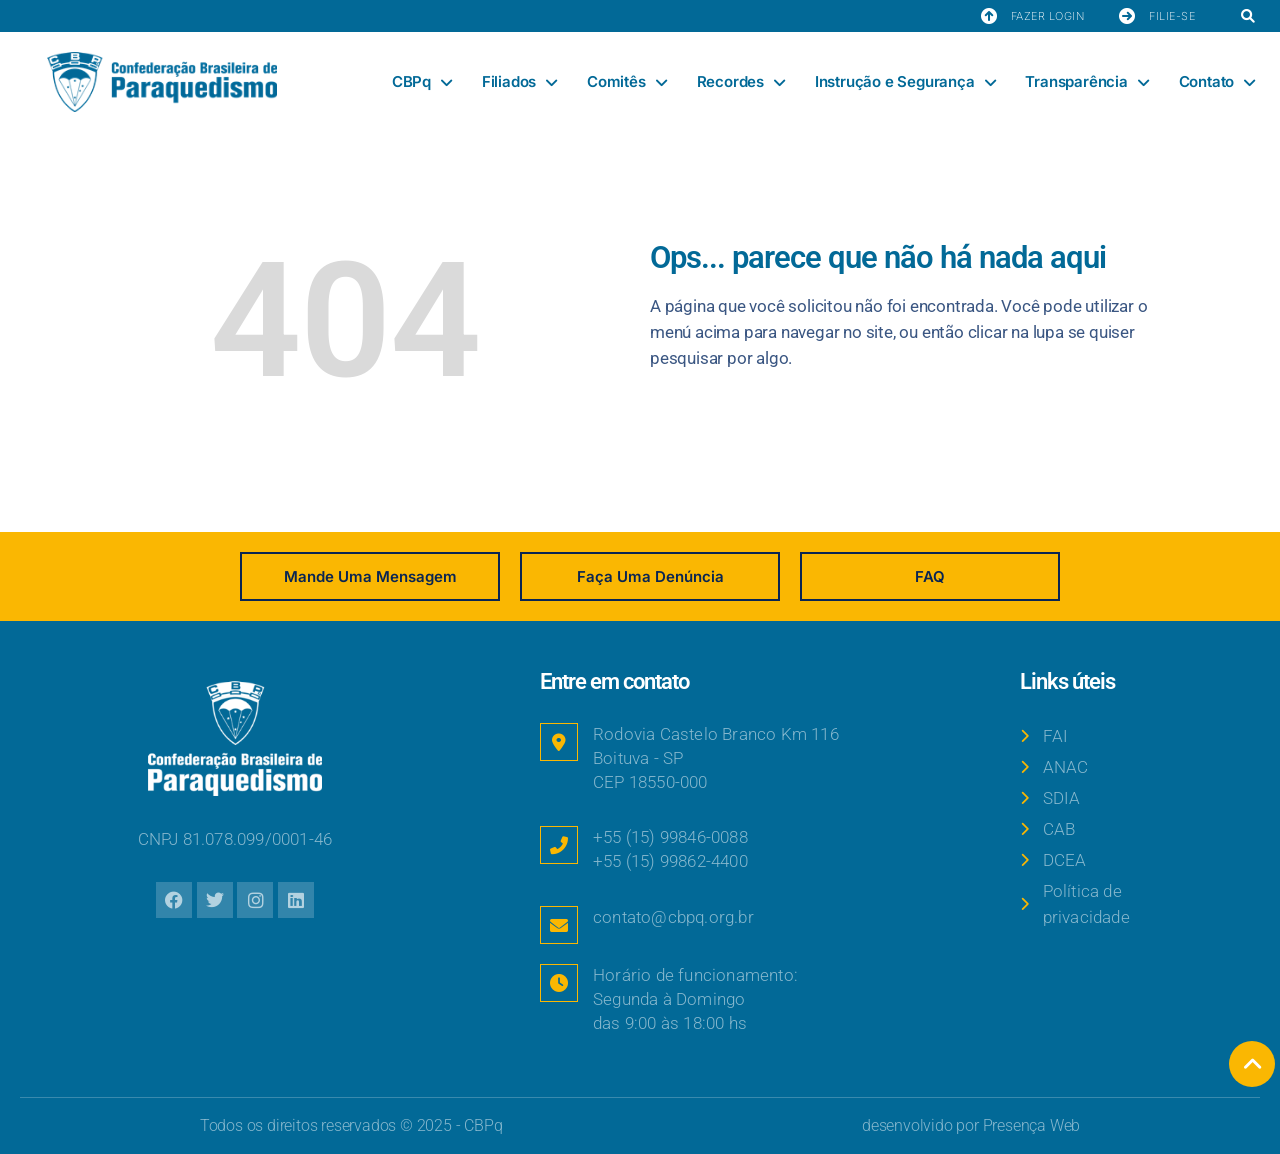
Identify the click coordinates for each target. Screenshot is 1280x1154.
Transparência (1086, 82)
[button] (1247, 17)
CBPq (422, 82)
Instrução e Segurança (905, 82)
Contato (1217, 82)
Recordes (741, 82)
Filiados (519, 82)
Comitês (626, 82)
